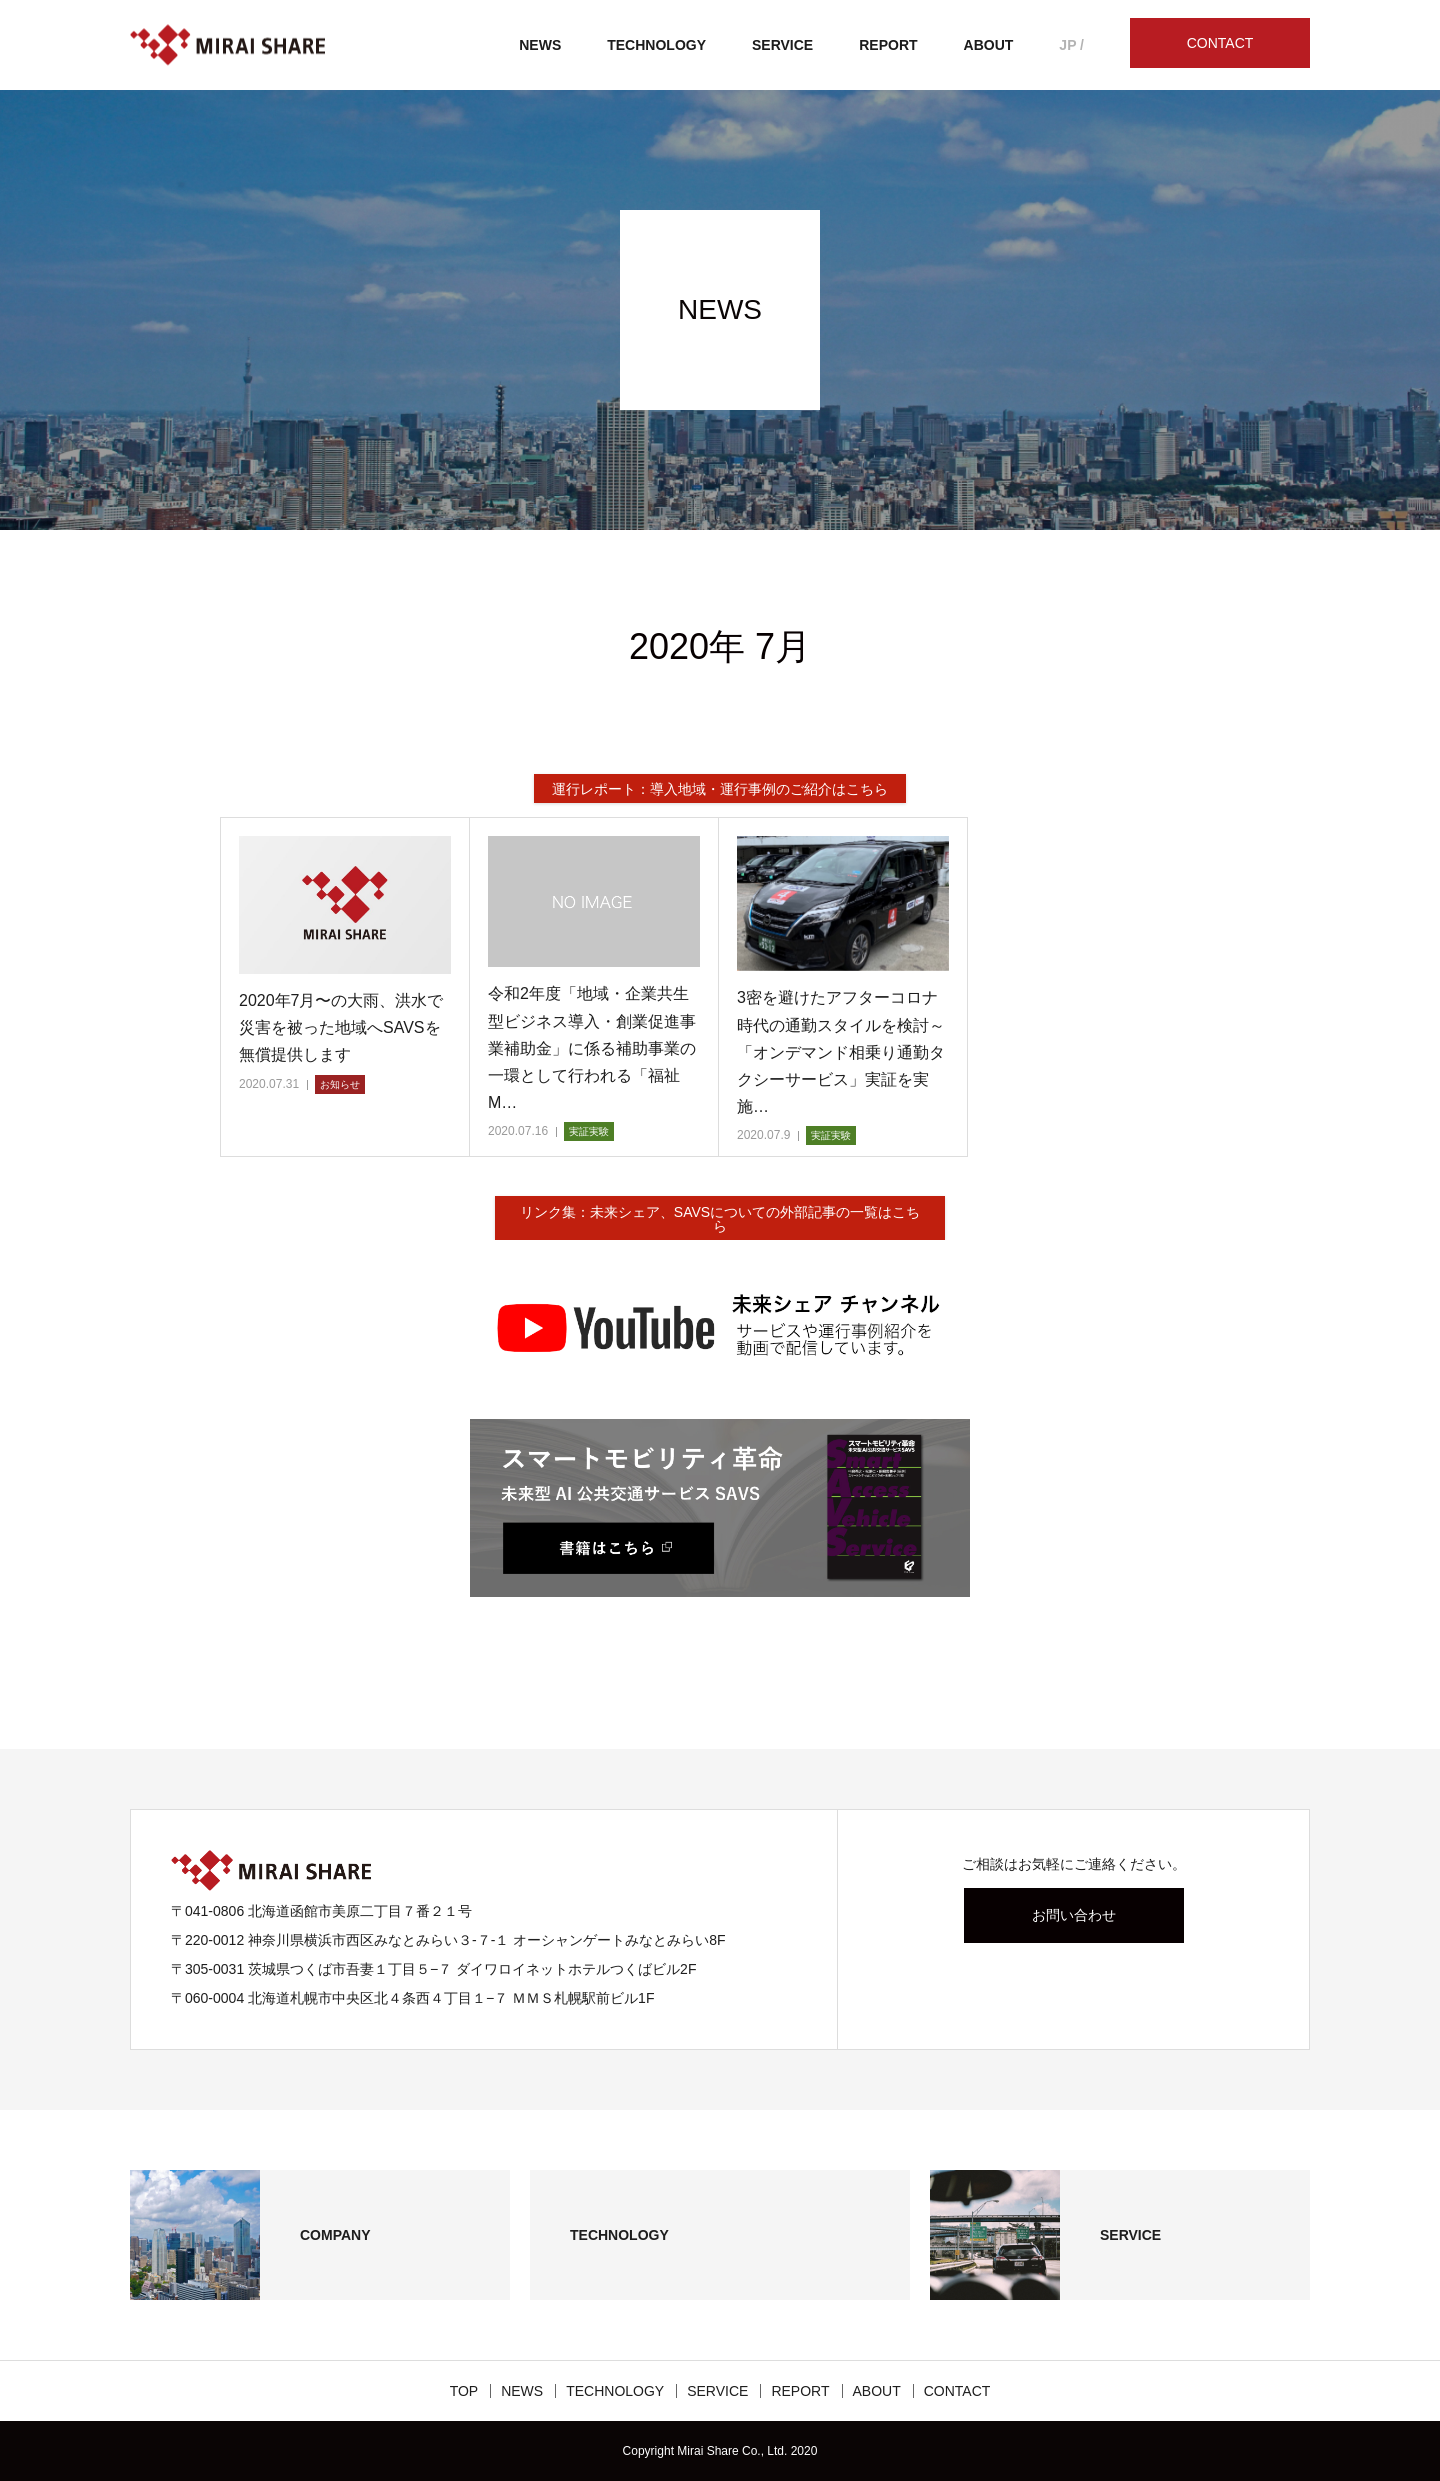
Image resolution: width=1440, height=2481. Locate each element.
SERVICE (782, 45)
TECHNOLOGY (656, 45)
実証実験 (589, 1131)
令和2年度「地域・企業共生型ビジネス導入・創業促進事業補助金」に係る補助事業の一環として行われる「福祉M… (592, 1048)
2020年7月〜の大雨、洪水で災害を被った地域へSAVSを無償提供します (341, 1027)
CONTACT (1220, 43)
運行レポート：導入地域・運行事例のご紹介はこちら (720, 789)
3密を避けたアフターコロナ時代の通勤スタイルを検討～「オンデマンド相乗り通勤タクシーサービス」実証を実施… (841, 1052)
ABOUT (989, 45)
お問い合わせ (1074, 1915)
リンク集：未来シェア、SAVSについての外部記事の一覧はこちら (720, 1219)
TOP (464, 2391)
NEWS (540, 45)
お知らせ (340, 1084)
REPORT (888, 45)
